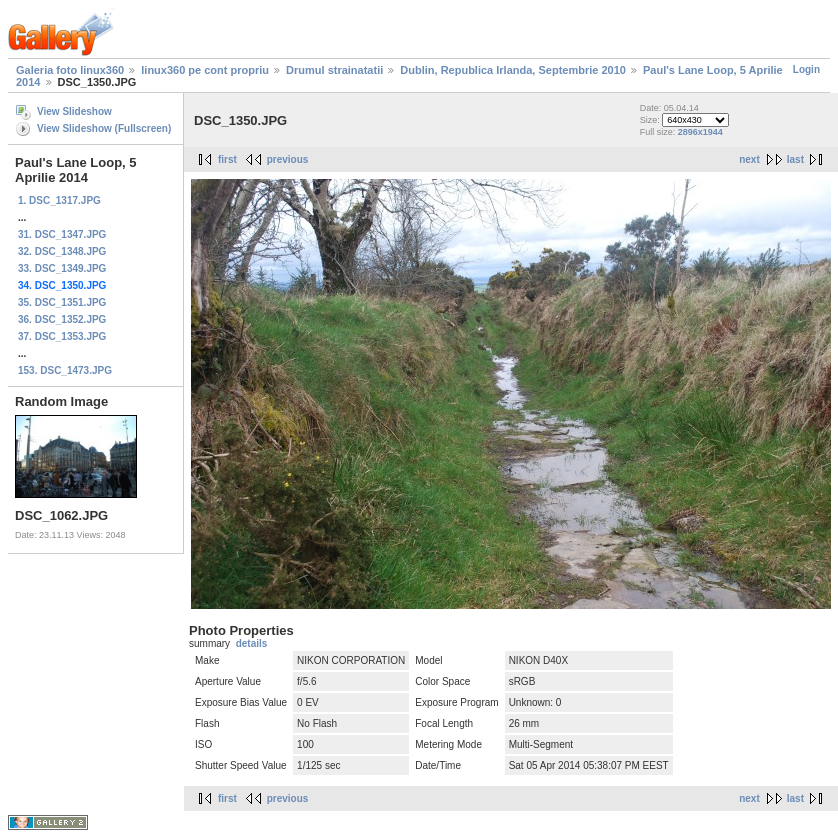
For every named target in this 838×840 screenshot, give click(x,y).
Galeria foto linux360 (70, 70)
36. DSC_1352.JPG (62, 319)
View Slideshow (74, 111)
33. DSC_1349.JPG (62, 268)
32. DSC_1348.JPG (62, 251)
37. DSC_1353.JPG (62, 336)
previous (288, 159)
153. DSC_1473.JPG (65, 370)
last (795, 159)
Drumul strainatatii (334, 70)
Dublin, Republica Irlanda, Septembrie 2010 (513, 70)
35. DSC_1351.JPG (62, 302)
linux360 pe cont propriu (205, 70)
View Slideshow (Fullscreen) (104, 128)
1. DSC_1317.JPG (59, 200)
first (227, 159)
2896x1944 (700, 132)
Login (806, 69)
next (749, 159)
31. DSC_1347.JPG (62, 234)
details (252, 643)
